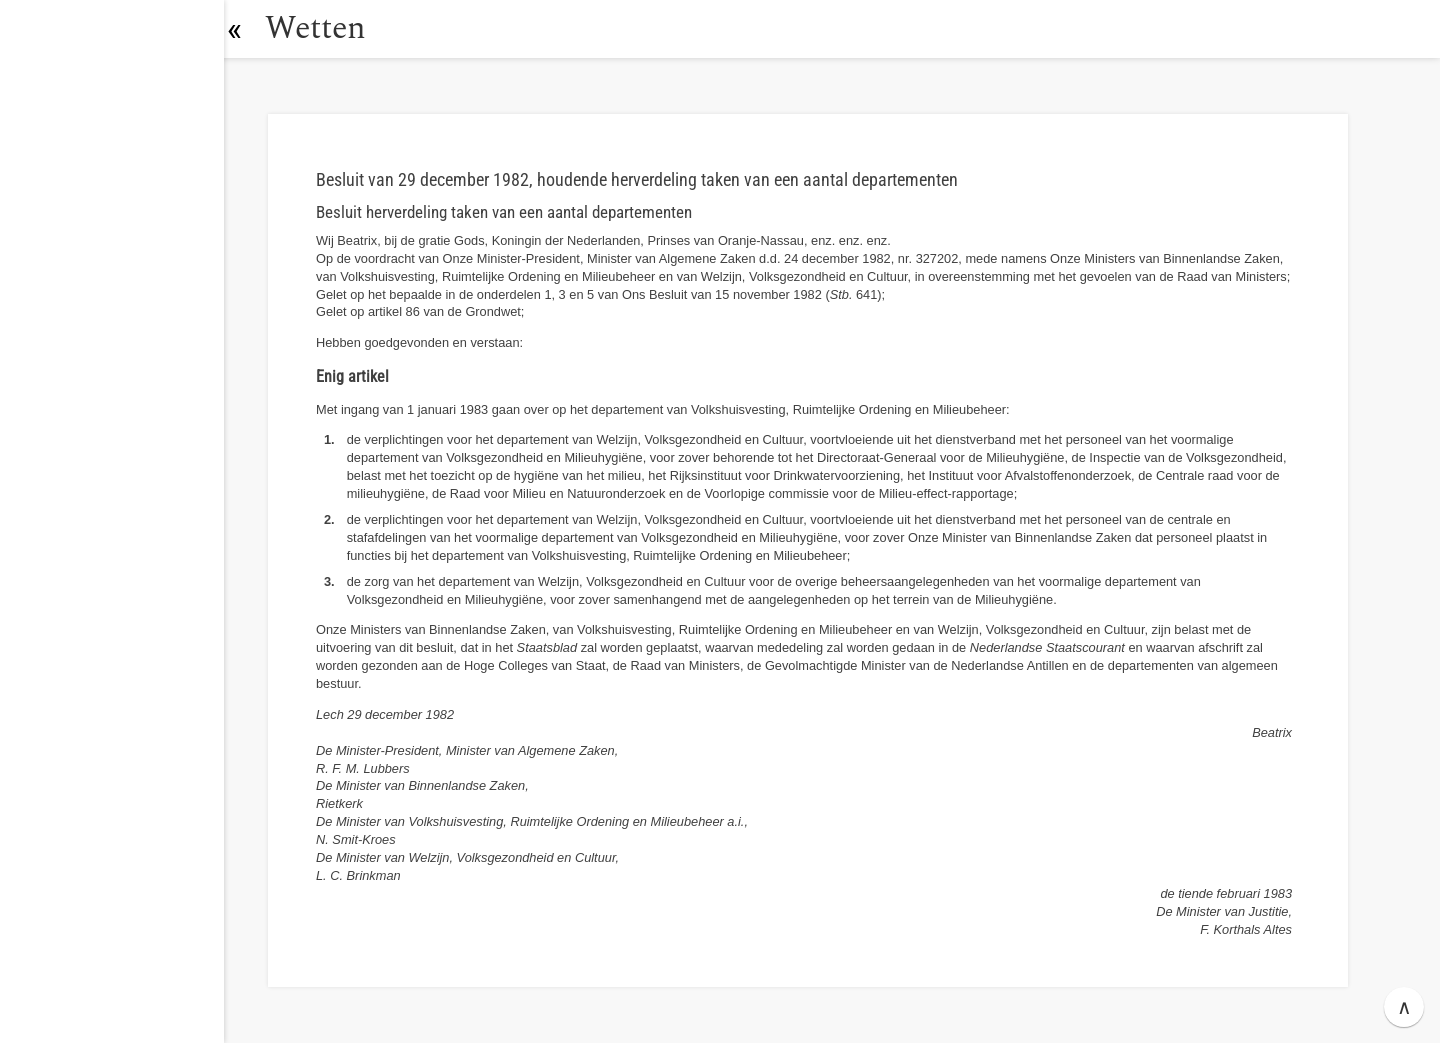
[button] (245, 29)
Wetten (324, 28)
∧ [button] (1404, 1007)
